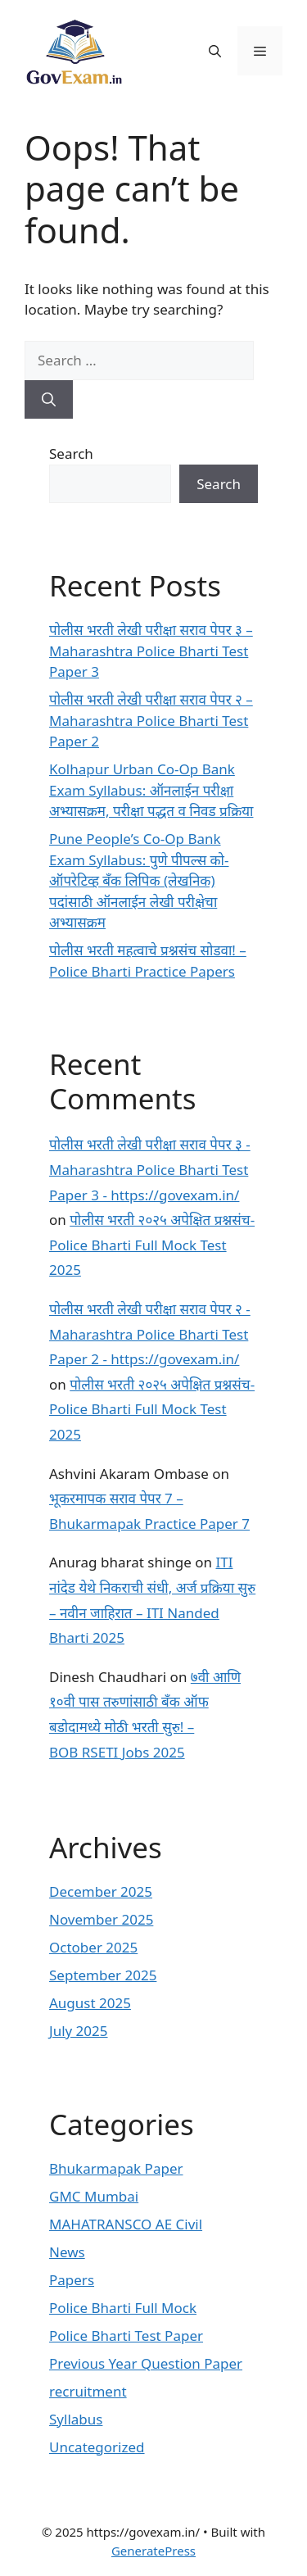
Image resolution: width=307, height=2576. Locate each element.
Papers (71, 2279)
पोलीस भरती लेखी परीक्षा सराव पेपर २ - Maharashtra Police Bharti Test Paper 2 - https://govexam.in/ (150, 1333)
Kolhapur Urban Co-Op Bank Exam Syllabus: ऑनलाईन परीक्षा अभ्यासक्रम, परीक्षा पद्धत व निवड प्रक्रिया (151, 790)
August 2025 (90, 2002)
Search (71, 453)
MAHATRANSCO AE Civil (125, 2224)
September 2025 (102, 1975)
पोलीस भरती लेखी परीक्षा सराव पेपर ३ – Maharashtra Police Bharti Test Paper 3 (151, 650)
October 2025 (93, 1947)
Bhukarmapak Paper (116, 2168)
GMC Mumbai (93, 2196)
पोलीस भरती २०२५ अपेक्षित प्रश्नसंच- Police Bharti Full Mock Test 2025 (152, 1244)
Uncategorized (97, 2447)
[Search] (49, 400)
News (67, 2252)
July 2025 (78, 2030)
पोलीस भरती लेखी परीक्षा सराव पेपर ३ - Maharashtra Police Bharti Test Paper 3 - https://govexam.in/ (150, 1169)
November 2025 (101, 1919)
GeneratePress (153, 2550)
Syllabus (75, 2419)
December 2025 (100, 1891)
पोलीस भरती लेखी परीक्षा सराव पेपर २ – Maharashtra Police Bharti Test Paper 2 (151, 720)
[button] (214, 50)
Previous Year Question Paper (145, 2363)
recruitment (88, 2391)
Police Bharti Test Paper (126, 2335)
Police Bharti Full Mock (122, 2307)
